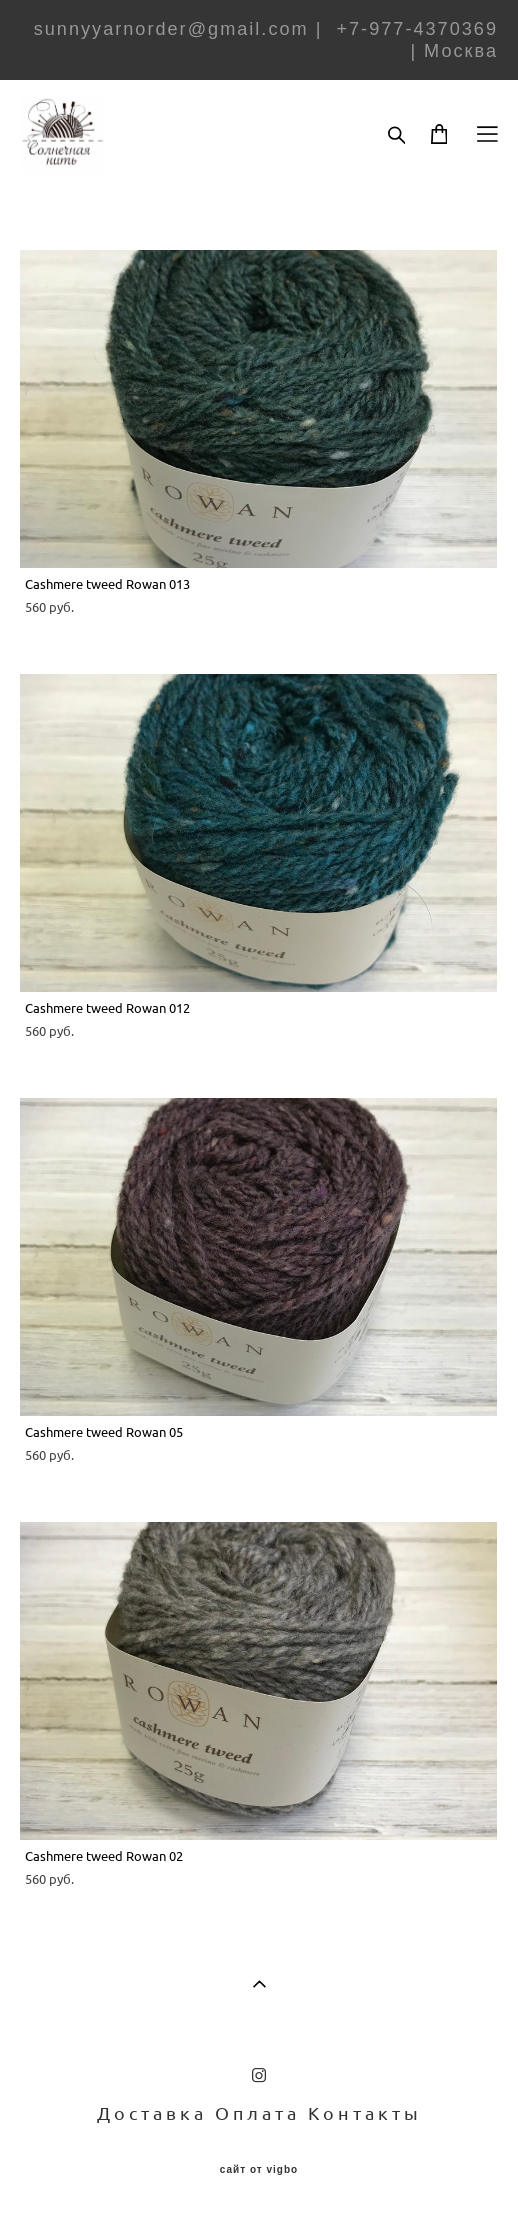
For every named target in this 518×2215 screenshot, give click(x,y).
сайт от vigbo (259, 2170)
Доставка (152, 2113)
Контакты (365, 2113)
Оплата (257, 2113)
